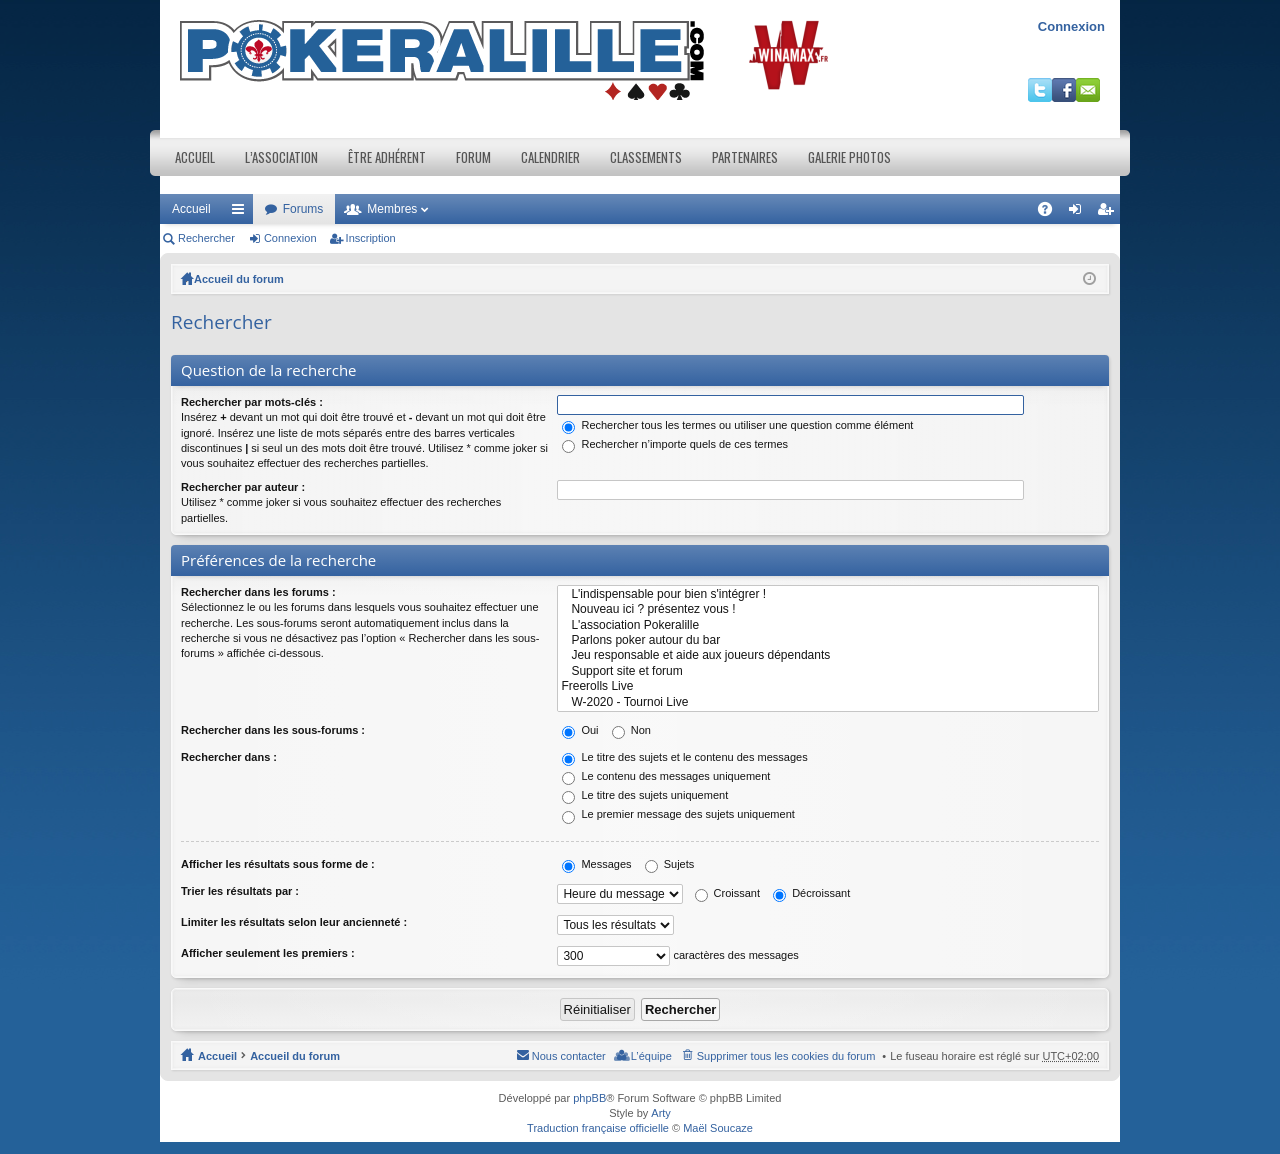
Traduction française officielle (598, 1128)
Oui (580, 730)
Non (631, 730)
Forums (303, 209)
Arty (661, 1113)
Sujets (670, 864)
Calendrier (550, 157)
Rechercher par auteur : (243, 487)
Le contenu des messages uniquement (666, 776)
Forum (473, 157)
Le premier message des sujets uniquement (678, 814)
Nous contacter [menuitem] (569, 1056)
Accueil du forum (239, 279)
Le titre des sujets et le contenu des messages (684, 757)
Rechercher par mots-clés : (252, 402)
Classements (646, 157)
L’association (281, 157)
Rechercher (206, 238)
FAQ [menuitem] (1051, 213)
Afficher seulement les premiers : (268, 953)
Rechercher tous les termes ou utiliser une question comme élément (737, 425)
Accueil (195, 157)
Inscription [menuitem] (1109, 213)
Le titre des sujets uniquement (645, 795)
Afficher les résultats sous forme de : (278, 864)
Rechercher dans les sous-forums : (273, 730)
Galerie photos (849, 157)
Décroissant (811, 893)
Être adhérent (387, 157)
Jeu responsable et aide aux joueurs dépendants (828, 655)
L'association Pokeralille (828, 625)
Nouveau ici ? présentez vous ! (828, 609)
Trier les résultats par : (240, 891)
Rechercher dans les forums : (258, 592)
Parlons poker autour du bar (828, 640)
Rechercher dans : (229, 757)
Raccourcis (242, 213)
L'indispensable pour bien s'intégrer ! (828, 594)
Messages (596, 864)
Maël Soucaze (718, 1128)
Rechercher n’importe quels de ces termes (675, 444)
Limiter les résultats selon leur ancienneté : (294, 922)
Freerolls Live (828, 686)
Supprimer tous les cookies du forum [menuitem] (786, 1056)
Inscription (371, 238)
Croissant (728, 893)
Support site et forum (828, 671)
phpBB (589, 1098)
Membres (392, 209)
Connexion (1071, 26)
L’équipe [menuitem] (651, 1056)
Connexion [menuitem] (1079, 213)
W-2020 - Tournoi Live (828, 702)
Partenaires (745, 157)
